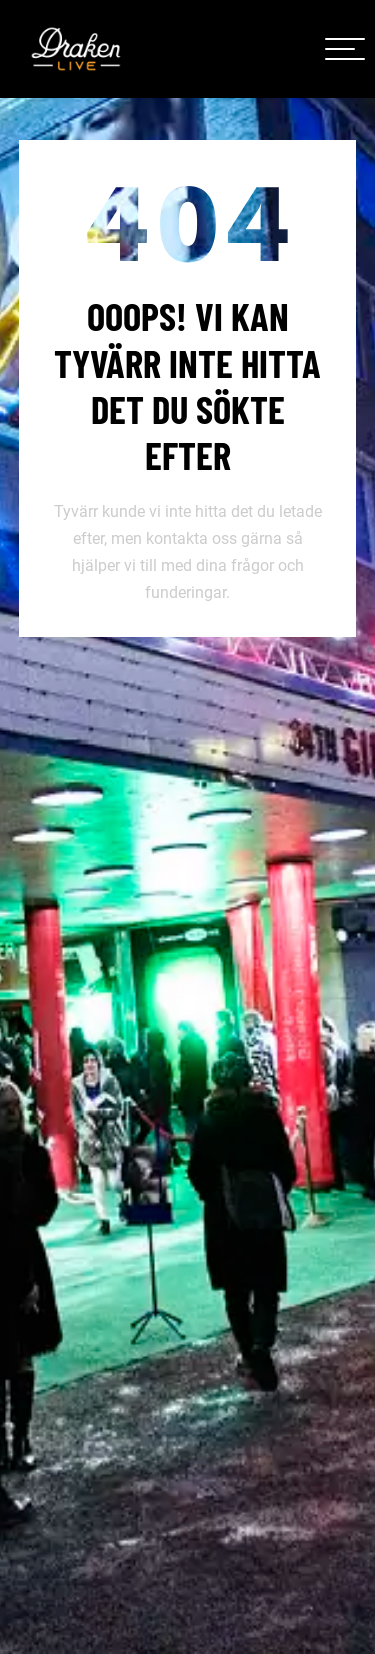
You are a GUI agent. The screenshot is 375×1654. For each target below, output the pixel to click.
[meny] (345, 49)
